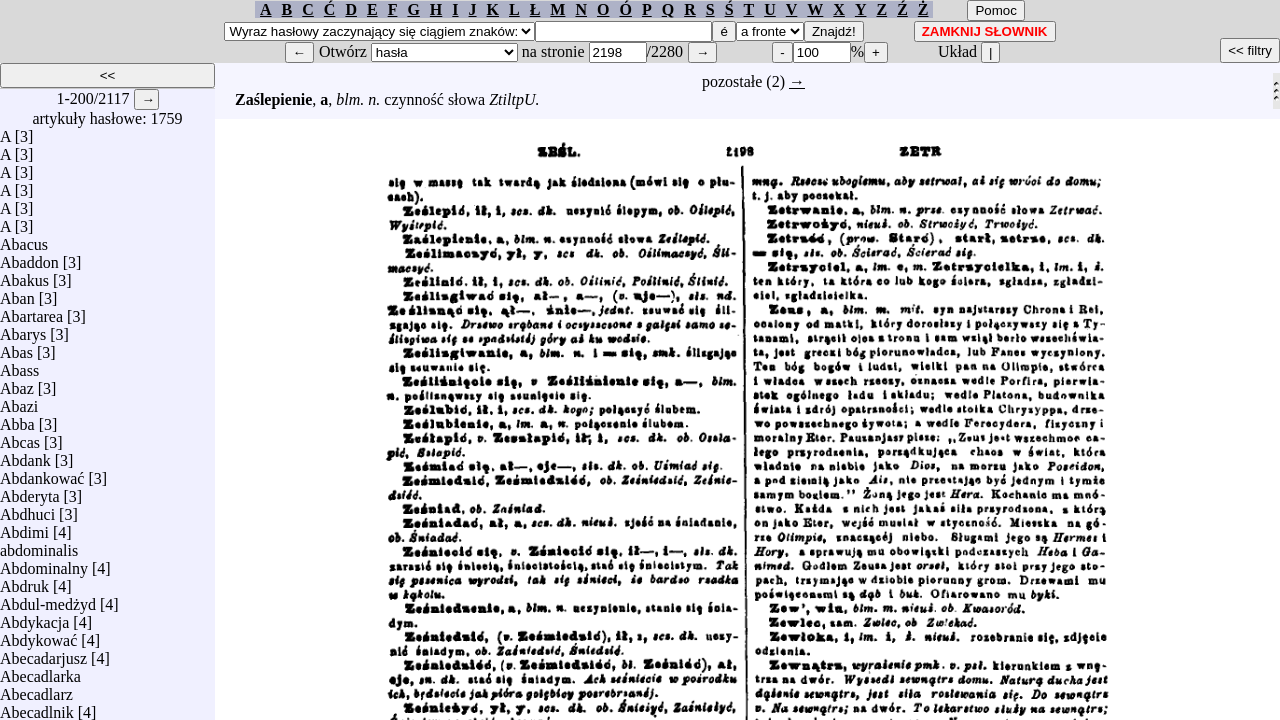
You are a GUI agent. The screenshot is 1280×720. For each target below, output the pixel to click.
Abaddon (29, 257)
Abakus (24, 275)
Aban (17, 293)
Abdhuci (27, 509)
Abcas (20, 437)
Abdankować (42, 473)
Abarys (23, 329)
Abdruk (24, 581)
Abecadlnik (37, 707)
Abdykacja (34, 617)
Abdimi (24, 527)
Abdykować (38, 635)
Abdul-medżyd (48, 599)
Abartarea (31, 311)
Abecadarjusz (43, 653)
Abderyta (30, 491)
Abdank (25, 455)
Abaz (17, 383)
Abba (17, 419)
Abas (16, 347)
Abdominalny (44, 563)
